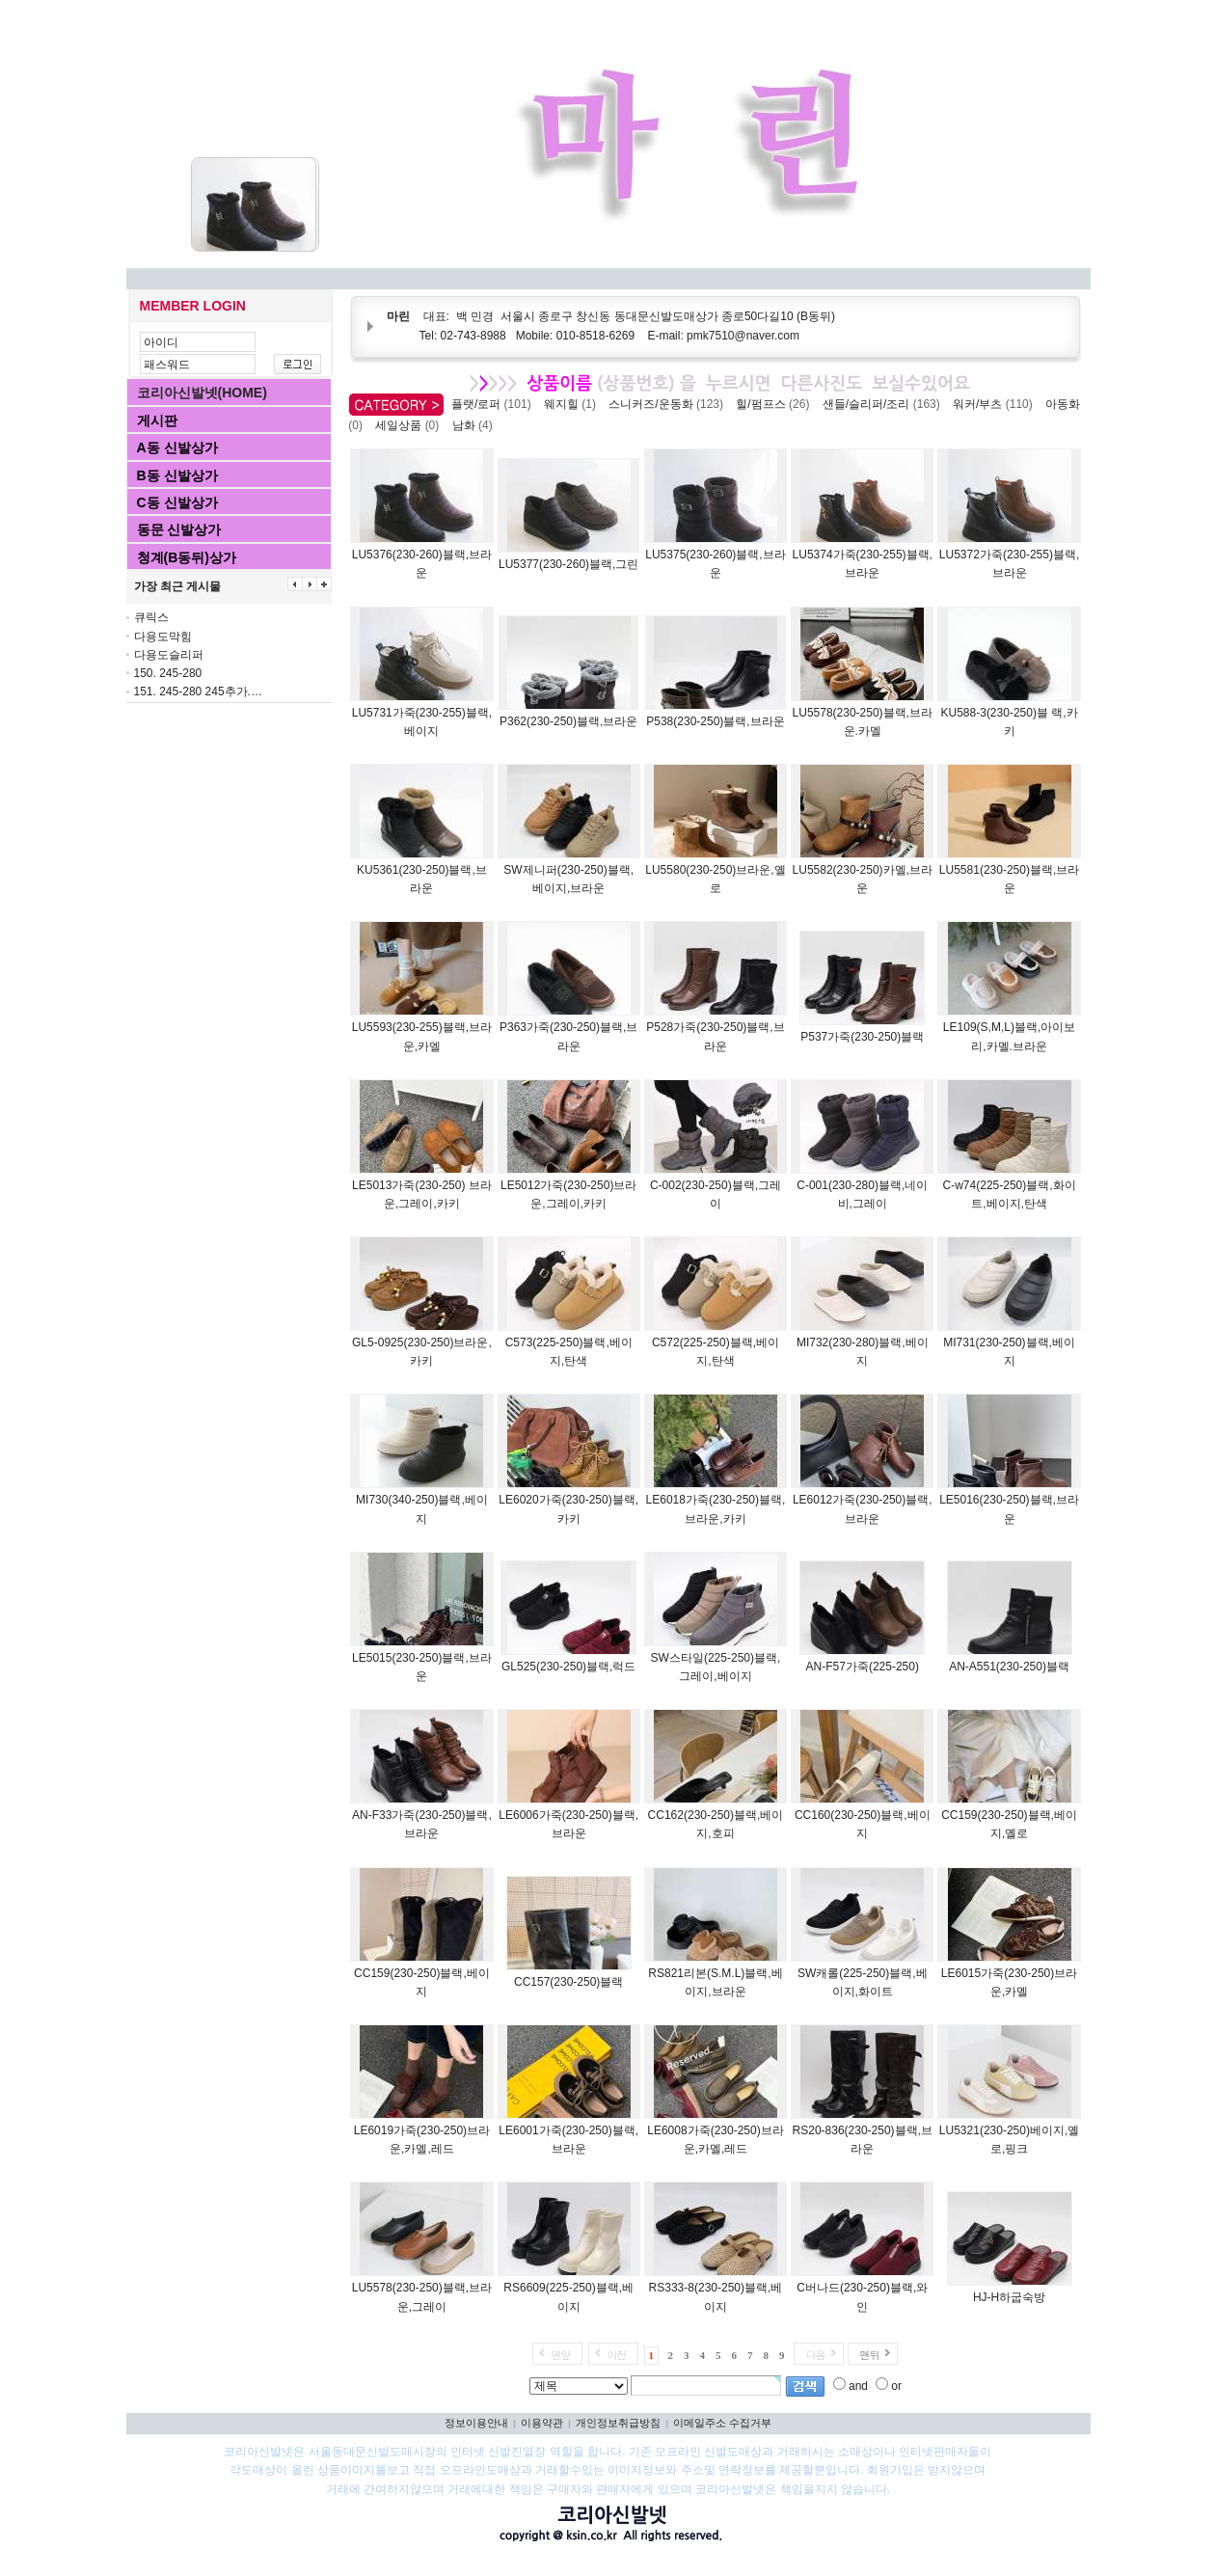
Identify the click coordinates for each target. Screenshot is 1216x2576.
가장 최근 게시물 (178, 586)
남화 (476, 425)
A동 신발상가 (177, 447)
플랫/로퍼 (494, 404)
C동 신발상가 (177, 502)
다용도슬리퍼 (168, 655)
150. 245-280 (168, 673)
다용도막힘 (163, 636)
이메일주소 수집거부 (722, 2422)
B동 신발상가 (177, 475)
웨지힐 (573, 404)
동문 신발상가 (179, 529)
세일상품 (410, 425)
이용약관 (542, 2422)
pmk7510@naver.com (743, 335)
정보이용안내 (476, 2422)
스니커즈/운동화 (668, 404)
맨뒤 (868, 2354)
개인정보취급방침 (618, 2422)
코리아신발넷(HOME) (202, 392)
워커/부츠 (996, 404)
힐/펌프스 (776, 404)
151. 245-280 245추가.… (198, 691)
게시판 (157, 420)
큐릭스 (151, 617)
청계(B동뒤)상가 (186, 557)
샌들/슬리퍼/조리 (885, 404)
